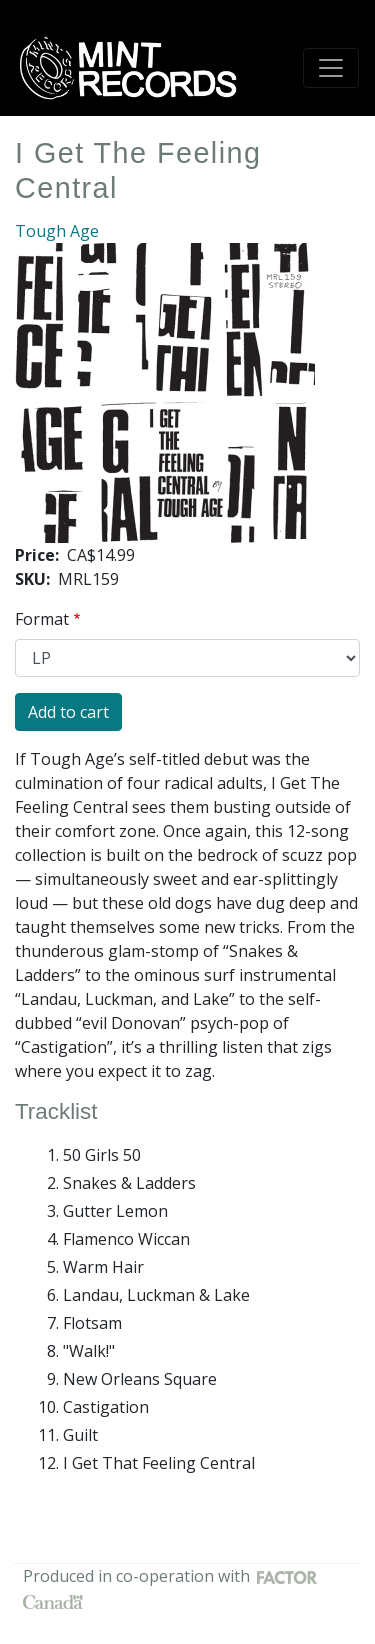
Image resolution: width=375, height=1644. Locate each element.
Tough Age (57, 231)
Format (42, 619)
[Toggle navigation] (331, 68)
